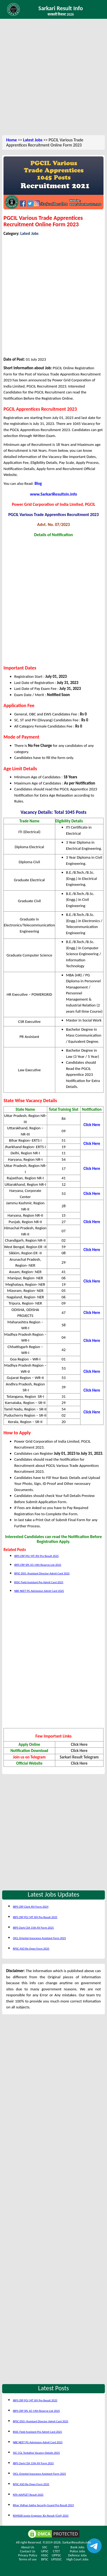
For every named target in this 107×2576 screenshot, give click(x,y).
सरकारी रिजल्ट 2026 (60, 14)
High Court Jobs (77, 2559)
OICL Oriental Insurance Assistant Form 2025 (39, 1938)
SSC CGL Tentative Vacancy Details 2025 (36, 2453)
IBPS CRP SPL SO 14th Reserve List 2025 (37, 1565)
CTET (56, 2551)
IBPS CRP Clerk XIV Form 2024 (31, 1906)
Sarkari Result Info (60, 8)
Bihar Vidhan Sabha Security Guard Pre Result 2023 (43, 2505)
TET (56, 2547)
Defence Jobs (77, 2555)
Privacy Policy (27, 2555)
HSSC (44, 2555)
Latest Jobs (32, 139)
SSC (44, 2547)
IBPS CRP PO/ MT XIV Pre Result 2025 (36, 1556)
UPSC (45, 2551)
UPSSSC (56, 2559)
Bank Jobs (77, 2547)
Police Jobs (77, 2551)
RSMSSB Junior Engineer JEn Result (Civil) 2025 (41, 2515)
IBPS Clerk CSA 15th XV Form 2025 (33, 1927)
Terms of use (28, 2559)
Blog (38, 483)
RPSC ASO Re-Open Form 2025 (31, 1948)
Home (11, 139)
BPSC (44, 2559)
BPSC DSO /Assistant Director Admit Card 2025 (42, 1573)
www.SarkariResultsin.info (53, 494)
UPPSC (56, 2555)
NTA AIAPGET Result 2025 (28, 2494)
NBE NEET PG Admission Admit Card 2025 (39, 1591)
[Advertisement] (53, 77)
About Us (27, 2547)
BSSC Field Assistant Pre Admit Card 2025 (38, 1582)
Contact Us (27, 2551)
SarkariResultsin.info (76, 2542)
